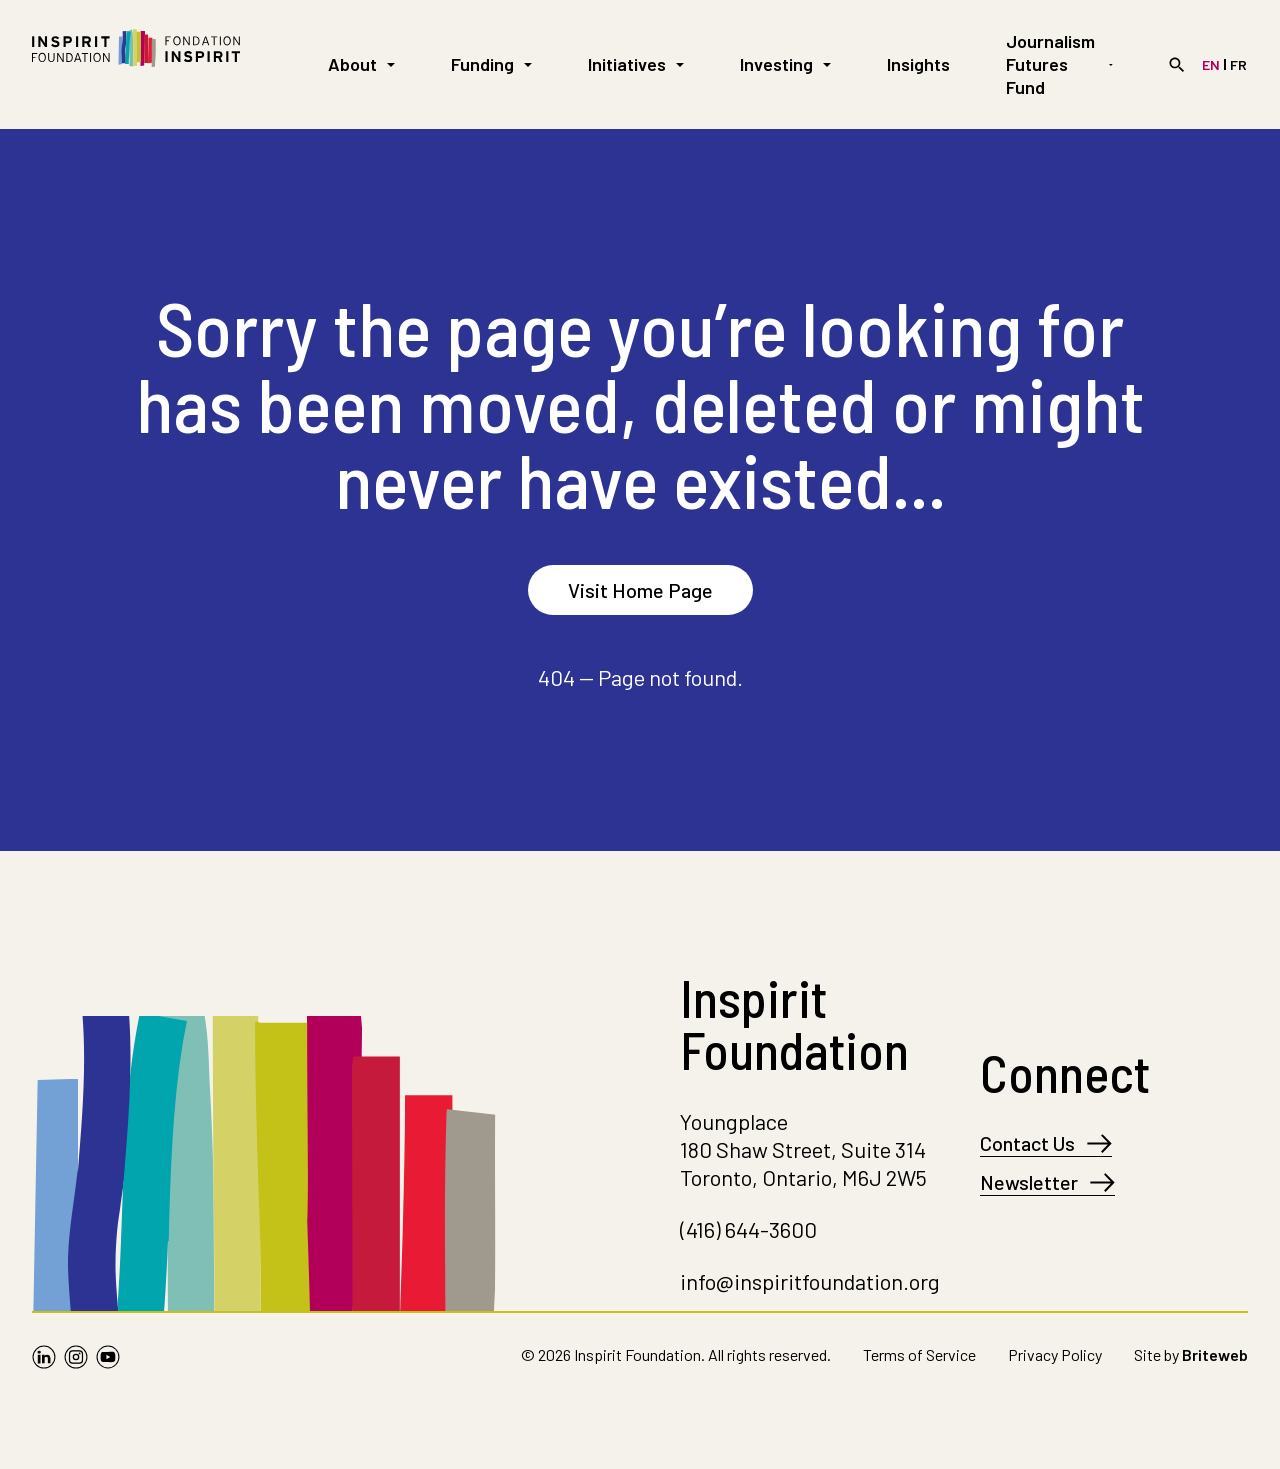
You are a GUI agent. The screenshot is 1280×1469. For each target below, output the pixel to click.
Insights (918, 64)
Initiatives (636, 64)
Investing (785, 64)
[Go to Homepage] (136, 64)
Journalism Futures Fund (1059, 64)
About (361, 64)
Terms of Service (919, 1354)
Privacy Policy (1055, 1354)
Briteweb (1215, 1354)
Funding (491, 64)
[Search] (1177, 65)
